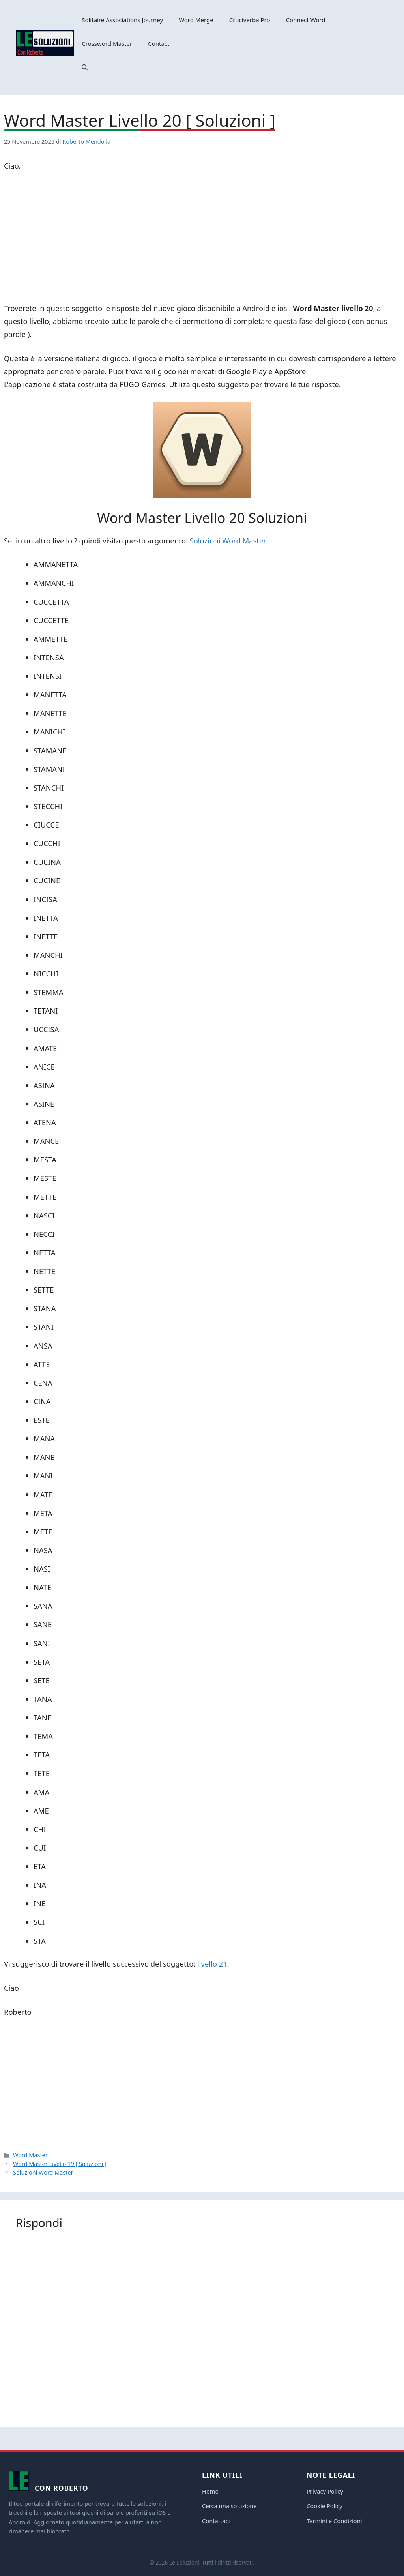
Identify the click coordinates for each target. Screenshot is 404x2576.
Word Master (30, 2155)
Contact (158, 43)
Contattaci (216, 2521)
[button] (84, 67)
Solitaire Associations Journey (122, 20)
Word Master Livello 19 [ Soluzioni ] (60, 2164)
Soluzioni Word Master (227, 540)
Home (210, 2491)
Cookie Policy (324, 2506)
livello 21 (212, 1964)
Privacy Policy (325, 2491)
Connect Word (305, 20)
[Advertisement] (202, 238)
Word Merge (196, 20)
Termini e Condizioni (334, 2521)
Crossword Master (107, 43)
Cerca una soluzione (229, 2506)
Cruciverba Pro (249, 20)
